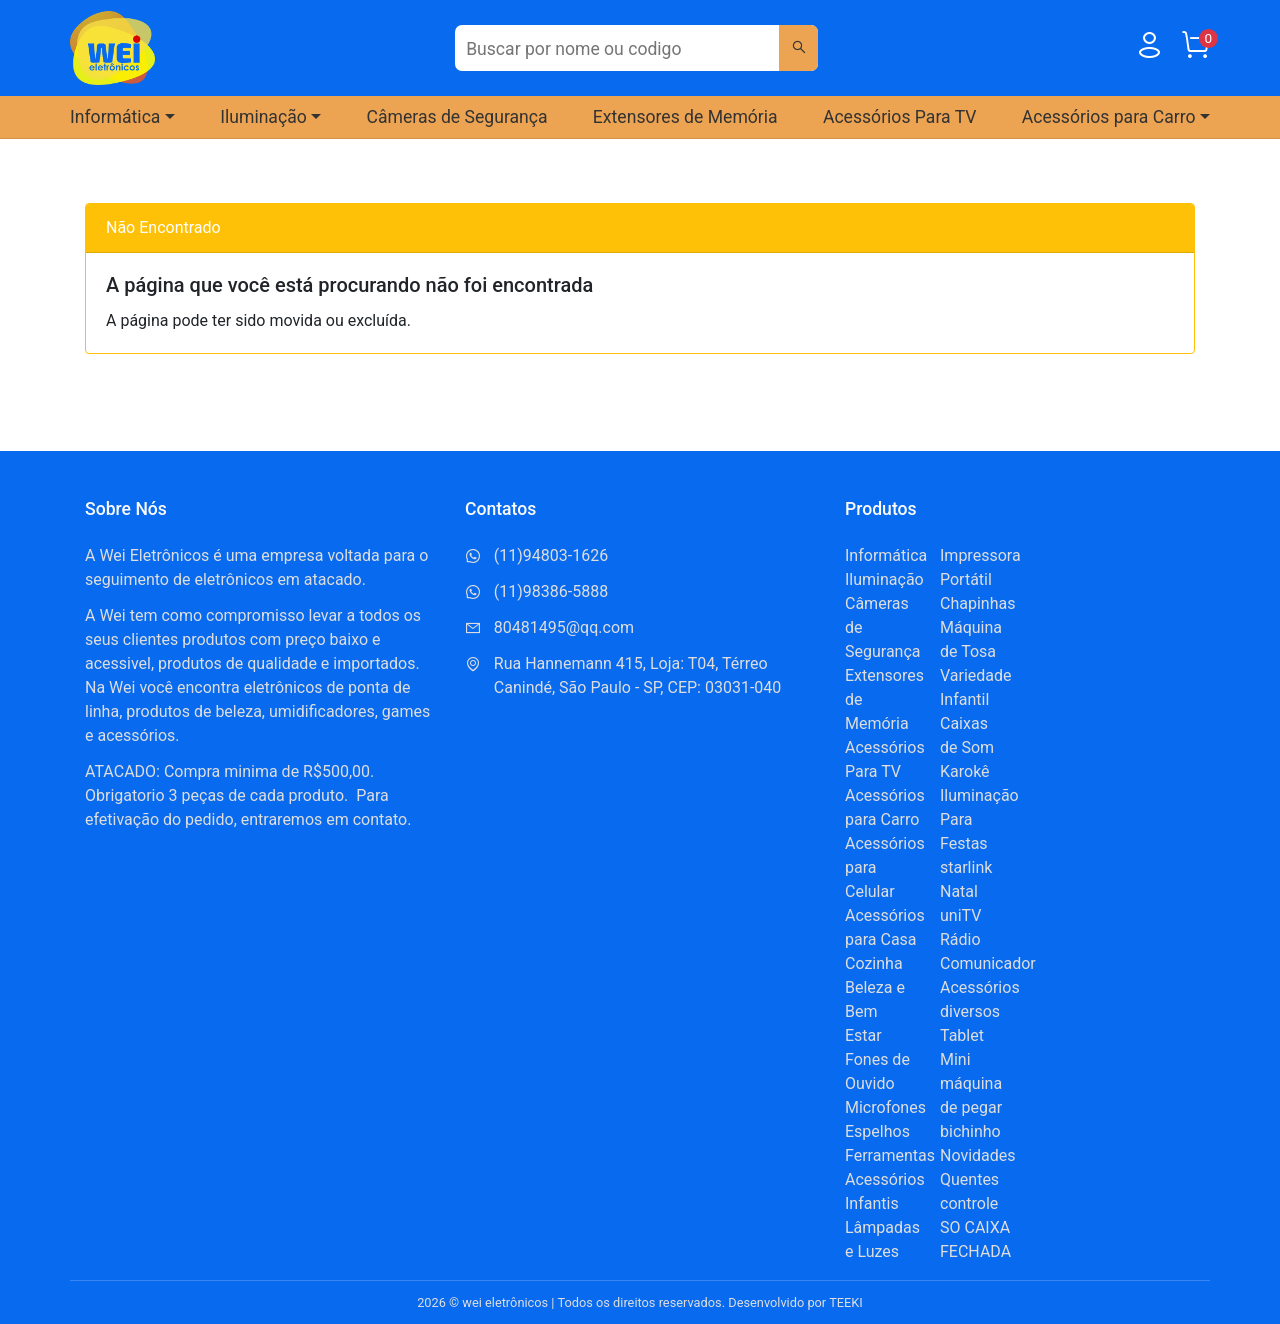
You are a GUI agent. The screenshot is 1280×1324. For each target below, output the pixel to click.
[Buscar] (798, 48)
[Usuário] (1149, 49)
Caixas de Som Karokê (967, 747)
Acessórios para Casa (885, 927)
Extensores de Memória (685, 117)
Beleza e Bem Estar (875, 1011)
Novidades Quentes (978, 1167)
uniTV (960, 915)
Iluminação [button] (263, 117)
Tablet (962, 1035)
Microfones (885, 1107)
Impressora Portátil (980, 567)
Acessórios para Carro (885, 807)
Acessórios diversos (980, 999)
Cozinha (874, 963)
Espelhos (877, 1131)
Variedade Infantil (976, 687)
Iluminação (884, 579)
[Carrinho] (1195, 49)
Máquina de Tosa (971, 639)
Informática (886, 555)
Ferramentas (890, 1155)
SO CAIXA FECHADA (975, 1239)
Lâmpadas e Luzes (882, 1239)
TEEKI (846, 1302)
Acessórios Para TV (900, 117)
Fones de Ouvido (877, 1071)
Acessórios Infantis (885, 1191)
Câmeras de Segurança (457, 117)
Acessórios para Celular (885, 867)
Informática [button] (115, 117)
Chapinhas (977, 603)
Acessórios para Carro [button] (1109, 117)
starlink (966, 867)
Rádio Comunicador (988, 951)
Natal (959, 891)
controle (969, 1203)
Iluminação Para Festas (979, 819)
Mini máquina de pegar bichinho (971, 1095)
